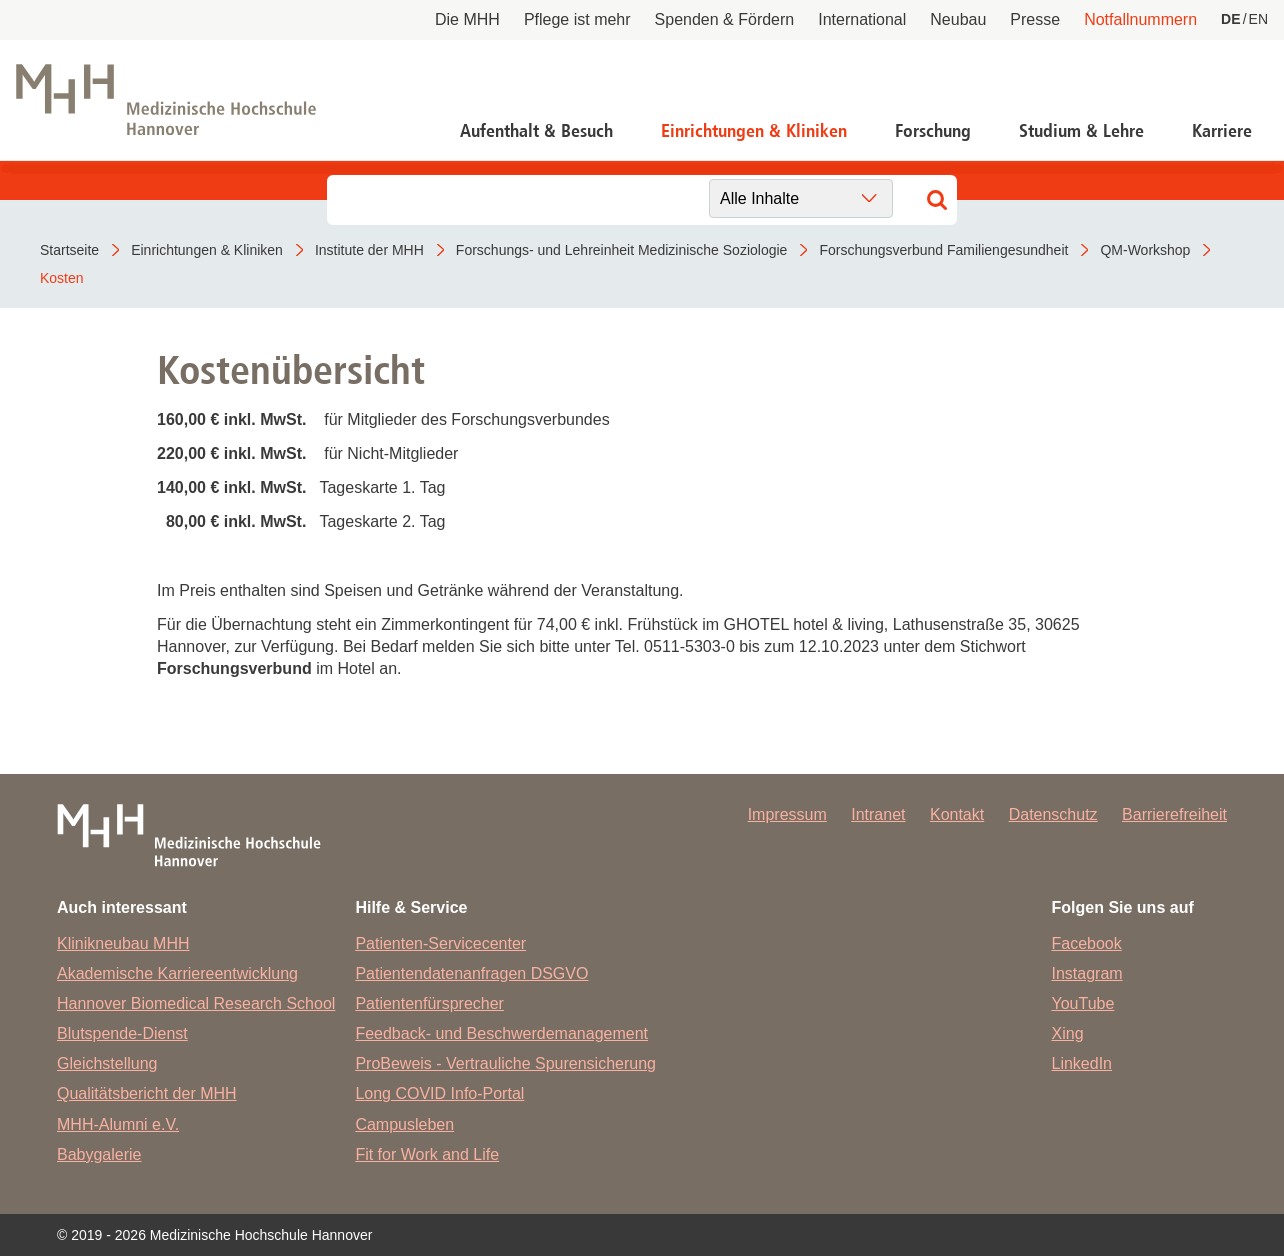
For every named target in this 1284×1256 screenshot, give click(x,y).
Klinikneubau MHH (123, 943)
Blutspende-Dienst (122, 1033)
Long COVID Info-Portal (439, 1093)
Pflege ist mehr (577, 19)
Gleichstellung (107, 1063)
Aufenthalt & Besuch (536, 131)
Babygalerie (99, 1154)
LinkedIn (1082, 1063)
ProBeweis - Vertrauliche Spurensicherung (505, 1063)
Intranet (878, 814)
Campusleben (404, 1124)
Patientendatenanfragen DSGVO (471, 973)
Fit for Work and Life (427, 1154)
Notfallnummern (1140, 19)
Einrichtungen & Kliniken (754, 131)
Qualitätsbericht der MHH (147, 1093)
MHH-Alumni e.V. (118, 1124)
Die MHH (467, 19)
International (862, 19)
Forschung (933, 131)
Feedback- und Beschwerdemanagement (501, 1033)
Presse (1035, 19)
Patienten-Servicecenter (440, 943)
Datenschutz (1053, 814)
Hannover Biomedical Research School (196, 1003)
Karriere (1222, 131)
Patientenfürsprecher (429, 1003)
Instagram (1087, 973)
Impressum (787, 814)
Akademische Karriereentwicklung (177, 973)
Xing (1068, 1033)
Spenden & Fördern (725, 19)
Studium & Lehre (1081, 131)
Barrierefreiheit (1174, 814)
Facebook (1087, 943)
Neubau (958, 19)
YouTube (1083, 1003)
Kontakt (957, 814)
